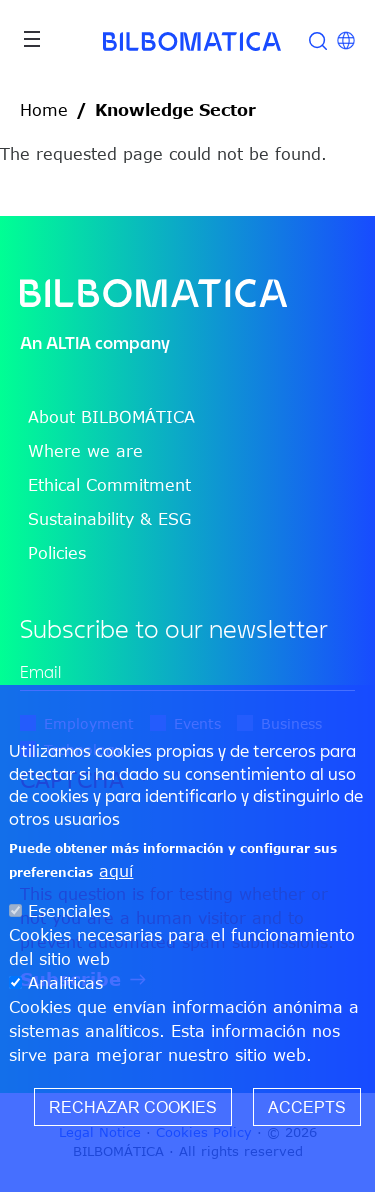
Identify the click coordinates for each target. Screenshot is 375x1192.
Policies (57, 553)
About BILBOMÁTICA (111, 417)
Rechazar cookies (133, 1107)
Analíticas (65, 983)
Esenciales (69, 911)
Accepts (307, 1107)
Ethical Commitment (109, 485)
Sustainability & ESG (109, 519)
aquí (116, 871)
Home (44, 110)
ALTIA (68, 342)
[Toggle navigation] (32, 39)
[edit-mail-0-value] (187, 672)
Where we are (85, 451)
